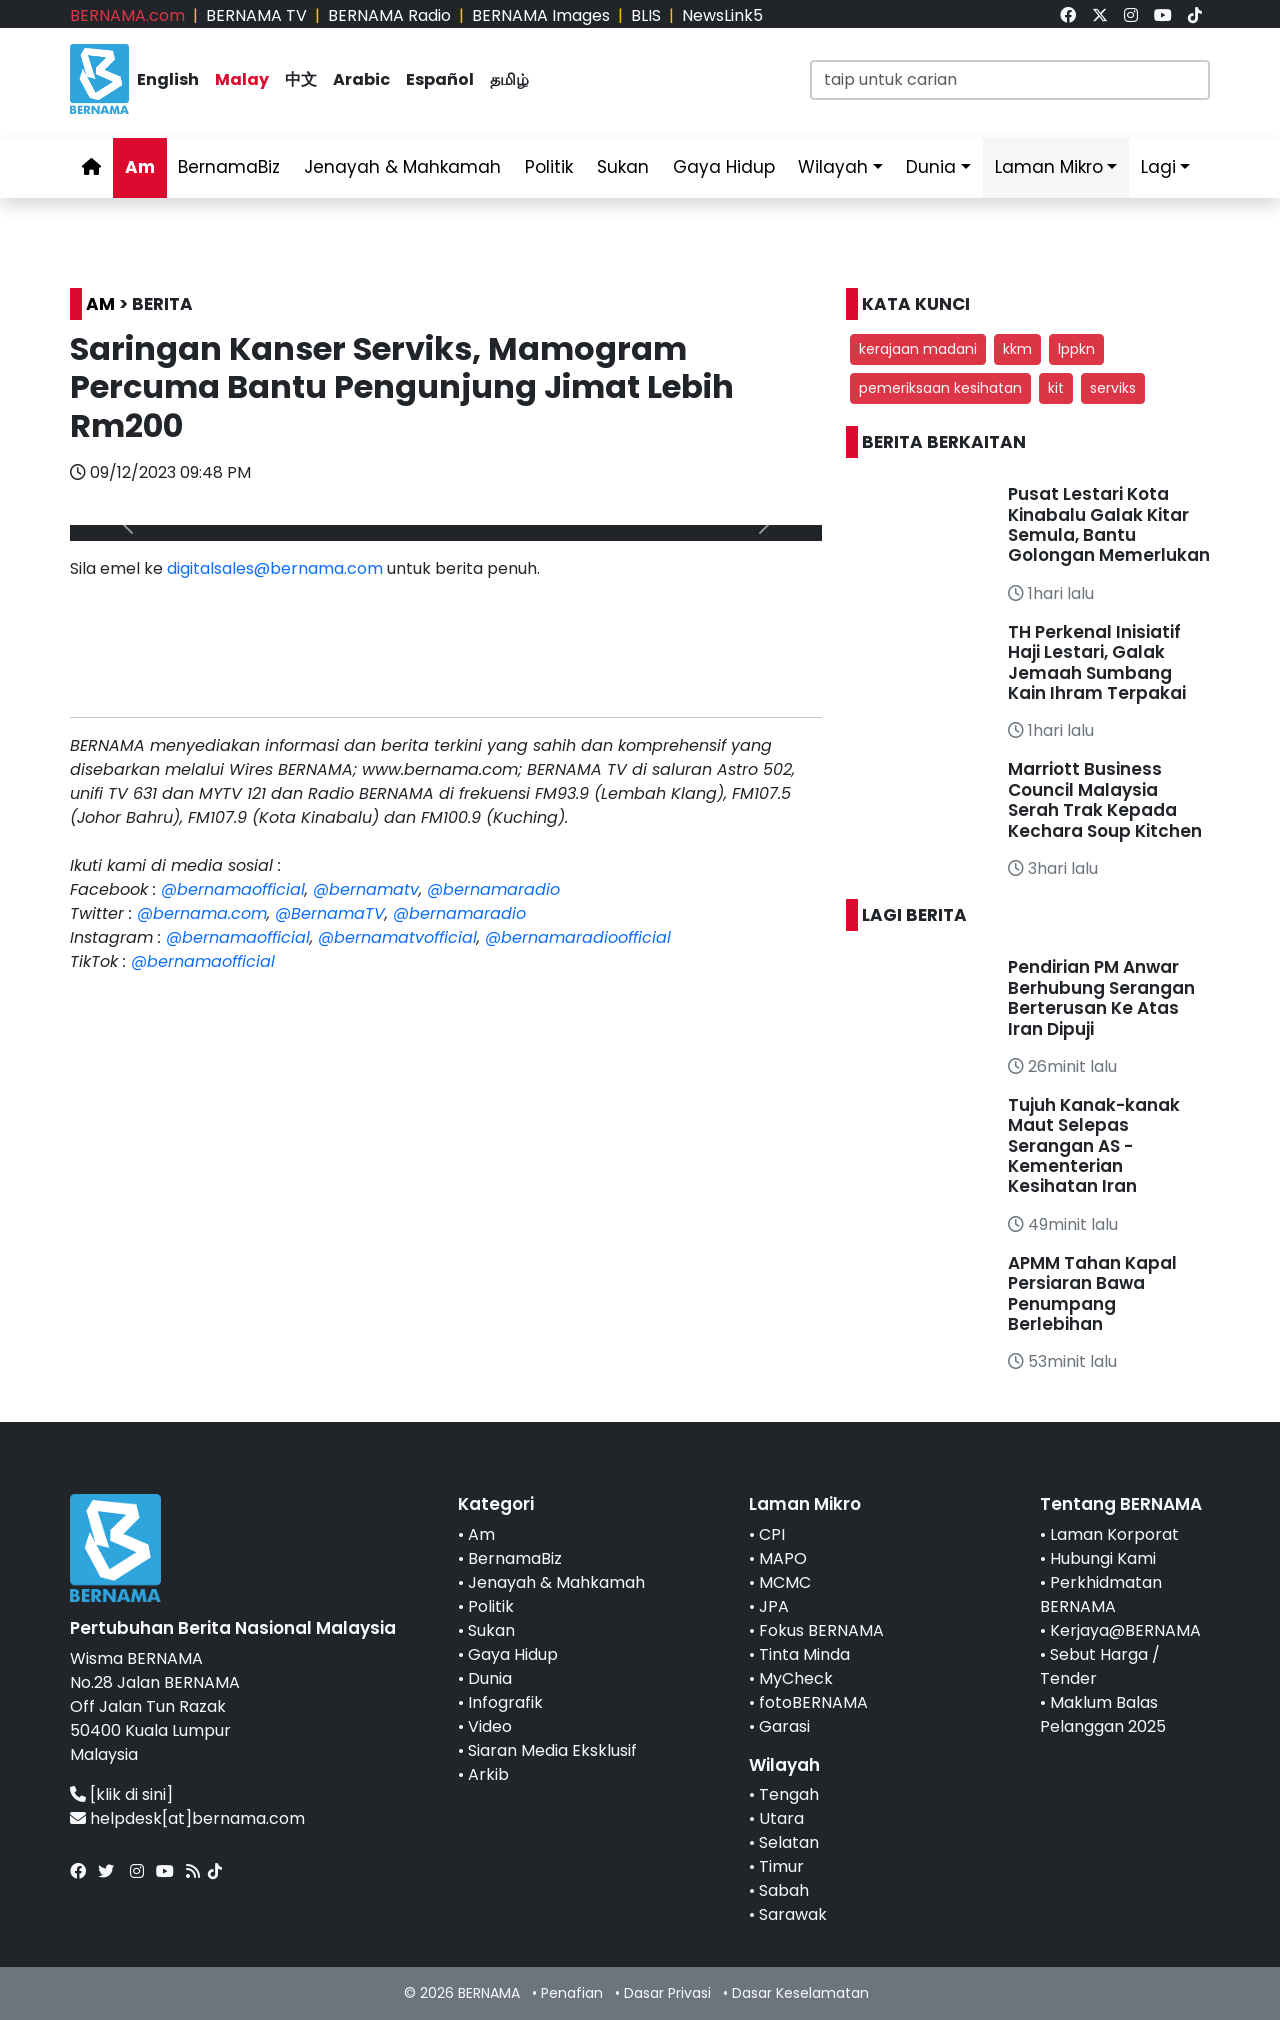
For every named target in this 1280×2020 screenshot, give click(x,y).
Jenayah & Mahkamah (402, 167)
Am (140, 167)
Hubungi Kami (1103, 1558)
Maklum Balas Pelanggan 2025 (1103, 1714)
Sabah (784, 1890)
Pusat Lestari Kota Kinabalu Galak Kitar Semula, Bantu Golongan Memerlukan (1109, 524)
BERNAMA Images (541, 15)
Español (440, 79)
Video (490, 1726)
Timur (781, 1866)
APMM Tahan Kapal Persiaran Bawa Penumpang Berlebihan (1092, 1293)
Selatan (789, 1842)
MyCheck (796, 1678)
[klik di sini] (131, 1794)
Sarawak (793, 1914)
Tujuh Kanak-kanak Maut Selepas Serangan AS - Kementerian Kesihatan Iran (1094, 1146)
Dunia (931, 167)
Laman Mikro (1049, 167)
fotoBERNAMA (813, 1702)
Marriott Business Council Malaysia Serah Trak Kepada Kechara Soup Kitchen (1105, 799)
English (168, 79)
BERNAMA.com (127, 15)
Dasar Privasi (667, 1993)
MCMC (785, 1582)
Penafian (572, 1993)
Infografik (505, 1702)
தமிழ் (509, 79)
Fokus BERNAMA (821, 1630)
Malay (242, 79)
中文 (301, 79)
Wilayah (833, 167)
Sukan (623, 167)
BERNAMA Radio (389, 15)
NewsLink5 (722, 15)
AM (100, 304)
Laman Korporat (1114, 1534)
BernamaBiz (229, 167)
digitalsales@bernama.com (275, 568)
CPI (772, 1534)
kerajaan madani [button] (918, 349)
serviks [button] (1113, 388)
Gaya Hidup (724, 167)
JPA (774, 1606)
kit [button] (1056, 388)
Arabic (361, 79)
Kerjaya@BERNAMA (1125, 1630)
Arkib (488, 1774)
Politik (549, 167)
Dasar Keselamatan (800, 1993)
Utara (781, 1818)
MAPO (783, 1558)
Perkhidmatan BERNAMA (1101, 1594)
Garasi (784, 1726)
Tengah (789, 1794)
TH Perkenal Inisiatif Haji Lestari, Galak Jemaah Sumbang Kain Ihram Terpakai (1097, 662)
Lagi (1158, 167)
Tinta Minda (804, 1654)
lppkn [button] (1076, 349)
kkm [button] (1017, 349)
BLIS (646, 15)
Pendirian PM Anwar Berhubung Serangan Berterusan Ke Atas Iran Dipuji (1101, 997)
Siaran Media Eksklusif (552, 1750)
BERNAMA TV (256, 15)
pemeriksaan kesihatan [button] (940, 388)
